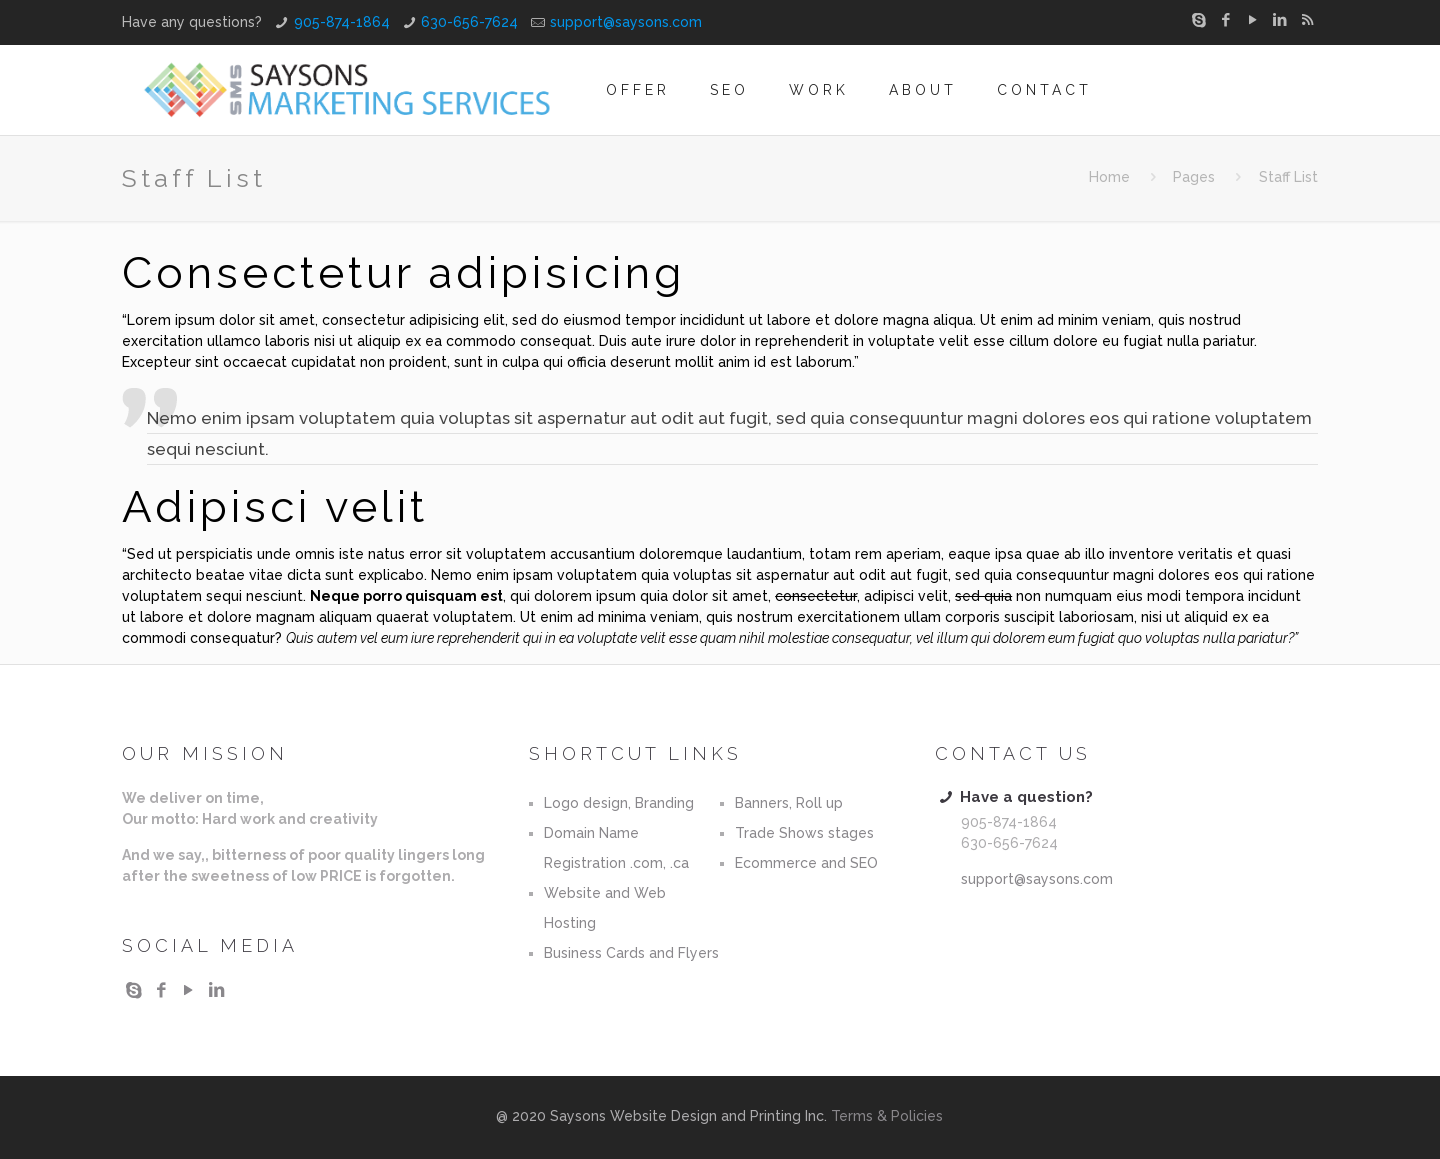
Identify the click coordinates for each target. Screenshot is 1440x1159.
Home (1109, 177)
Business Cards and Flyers (631, 953)
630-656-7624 (469, 22)
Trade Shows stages (804, 833)
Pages (1194, 177)
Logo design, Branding (619, 803)
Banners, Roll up (789, 803)
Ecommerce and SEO (806, 863)
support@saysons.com (626, 22)
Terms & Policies (887, 1116)
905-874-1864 (342, 22)
